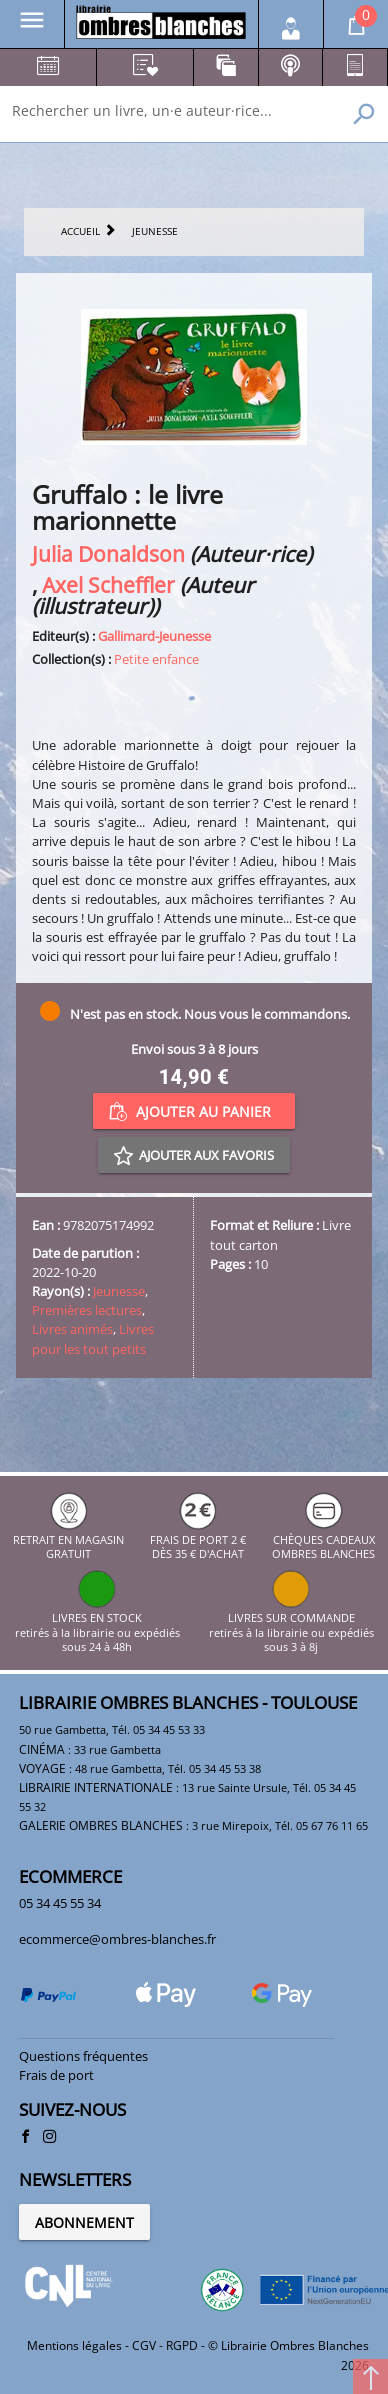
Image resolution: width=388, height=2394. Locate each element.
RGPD (182, 2345)
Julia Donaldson (108, 553)
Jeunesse (119, 1291)
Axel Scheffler (108, 584)
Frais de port (56, 2075)
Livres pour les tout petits (93, 1338)
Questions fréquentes (83, 2056)
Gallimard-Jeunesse (154, 636)
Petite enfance (156, 659)
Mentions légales (74, 2345)
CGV (144, 2345)
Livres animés (72, 1329)
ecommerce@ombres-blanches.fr (117, 1939)
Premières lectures (87, 1310)
